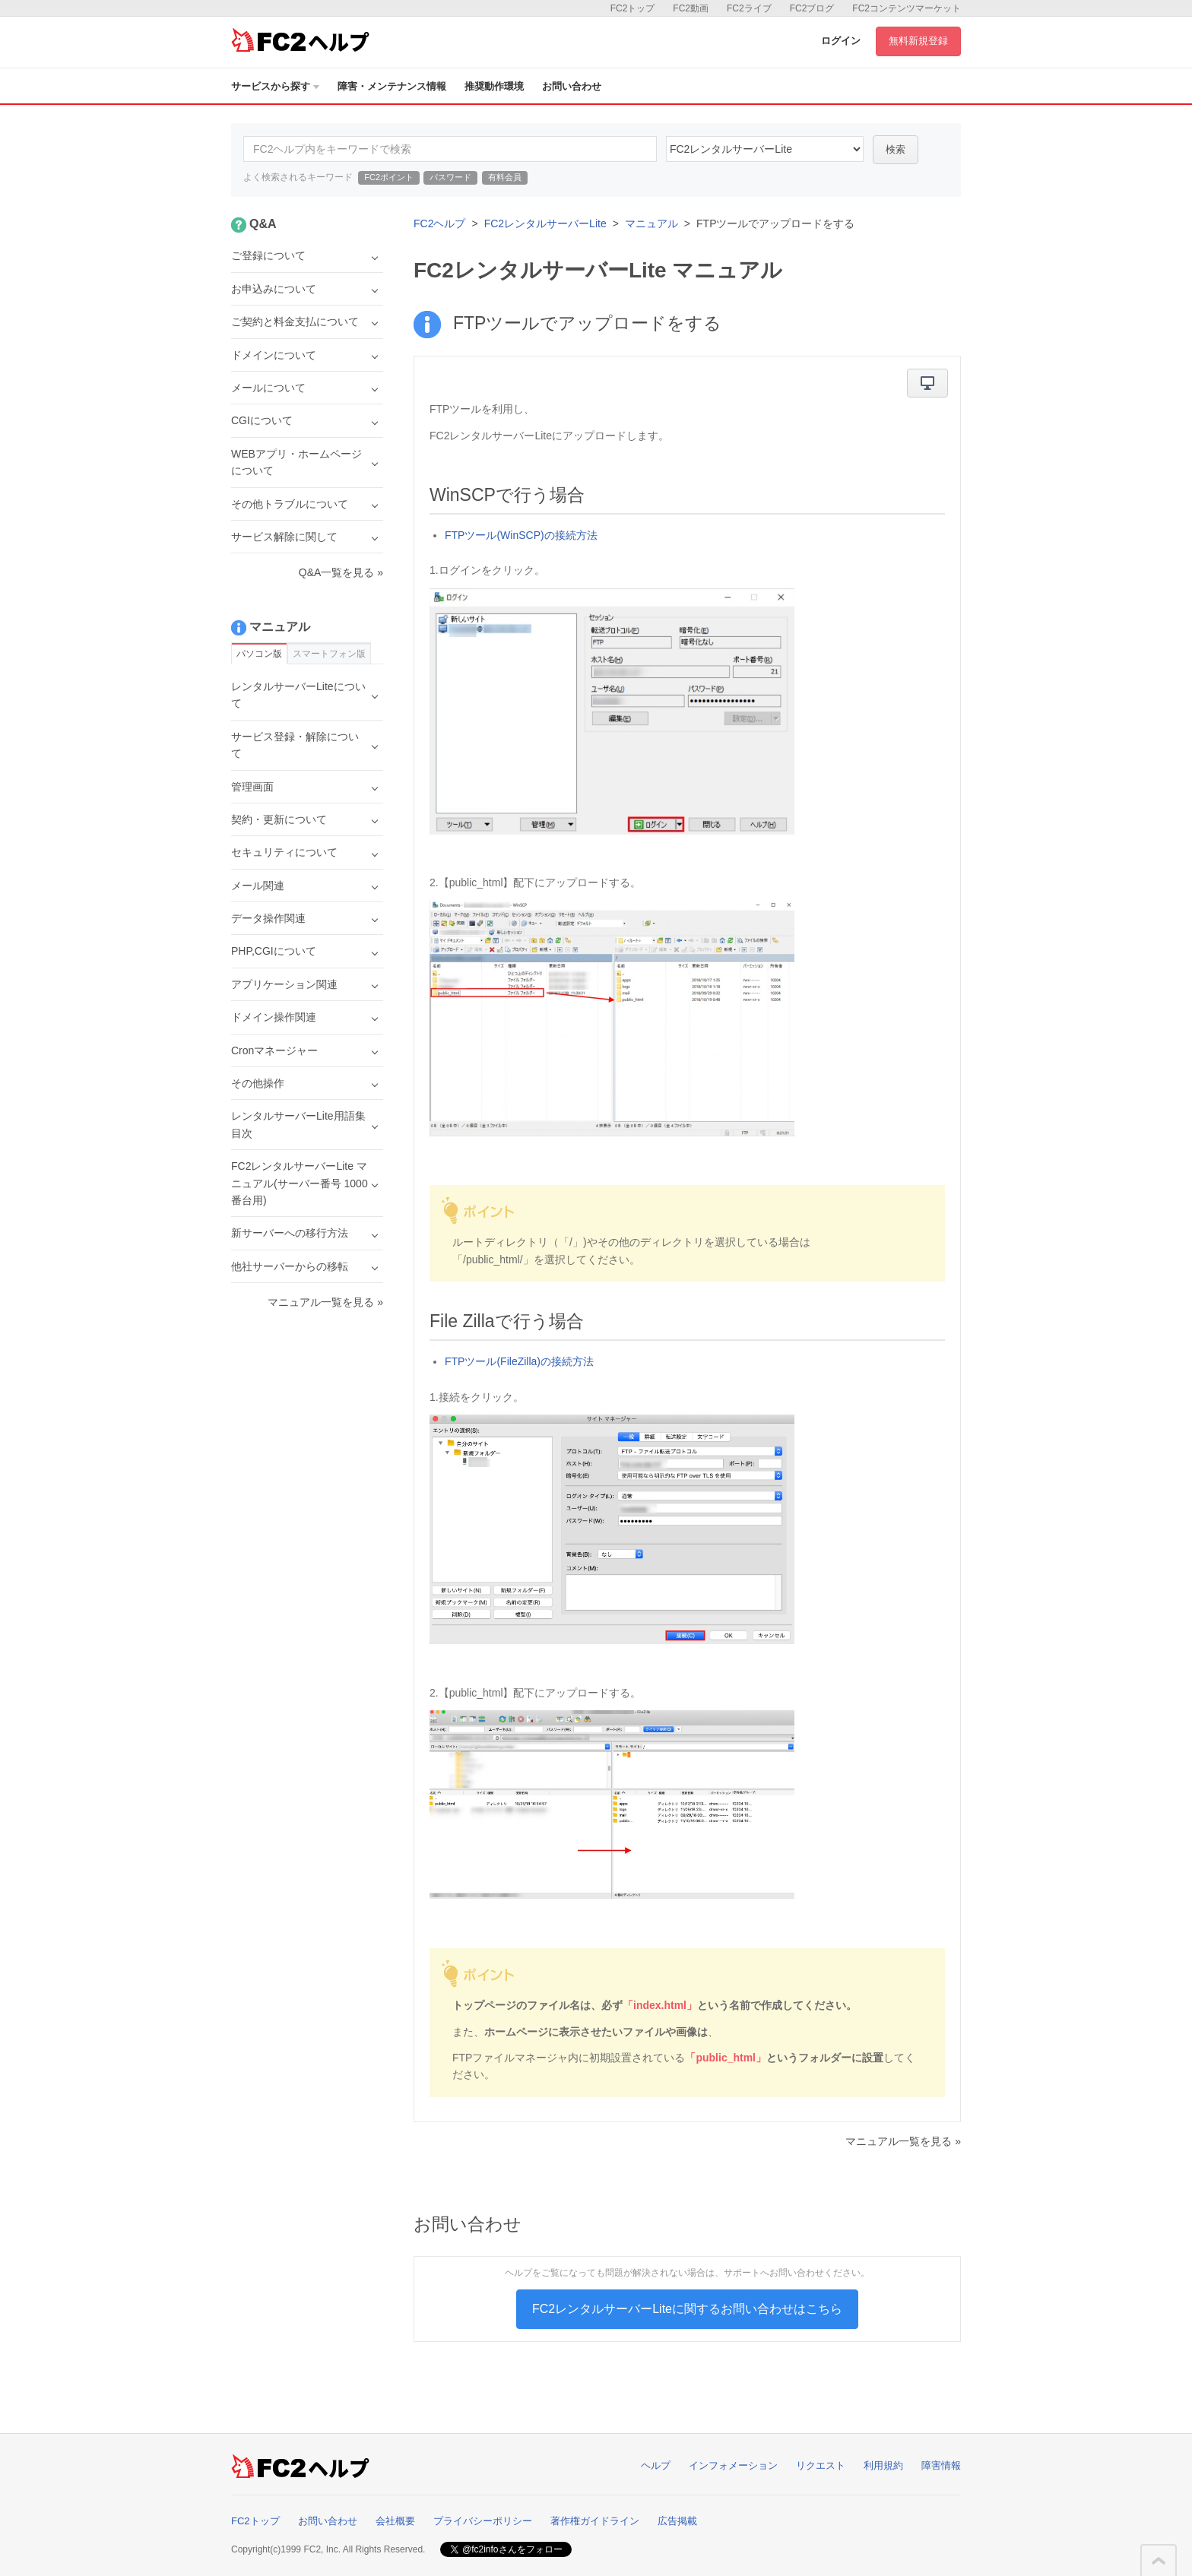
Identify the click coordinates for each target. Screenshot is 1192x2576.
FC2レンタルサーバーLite (545, 223)
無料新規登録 (918, 40)
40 (765, 149)
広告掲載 (677, 2521)
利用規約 (883, 2465)
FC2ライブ (749, 8)
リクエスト (820, 2465)
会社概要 (395, 2521)
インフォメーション (733, 2465)
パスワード (450, 177)
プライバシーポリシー (482, 2521)
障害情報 (941, 2465)
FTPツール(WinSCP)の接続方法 (521, 535)
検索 (895, 149)
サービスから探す (275, 86)
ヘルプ (655, 2465)
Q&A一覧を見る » (341, 572)
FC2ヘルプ (439, 223)
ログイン (841, 40)
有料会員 (505, 177)
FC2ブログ (812, 8)
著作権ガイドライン (594, 2521)
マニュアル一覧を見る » (903, 2141)
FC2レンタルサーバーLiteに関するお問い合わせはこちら (687, 2308)
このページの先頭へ (1158, 2561)
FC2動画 (691, 8)
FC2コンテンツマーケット (906, 8)
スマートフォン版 (329, 653)
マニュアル (651, 223)
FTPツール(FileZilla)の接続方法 (519, 1361)
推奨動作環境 (494, 86)
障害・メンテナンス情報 (392, 86)
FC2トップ (632, 8)
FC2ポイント (389, 177)
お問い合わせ (571, 86)
